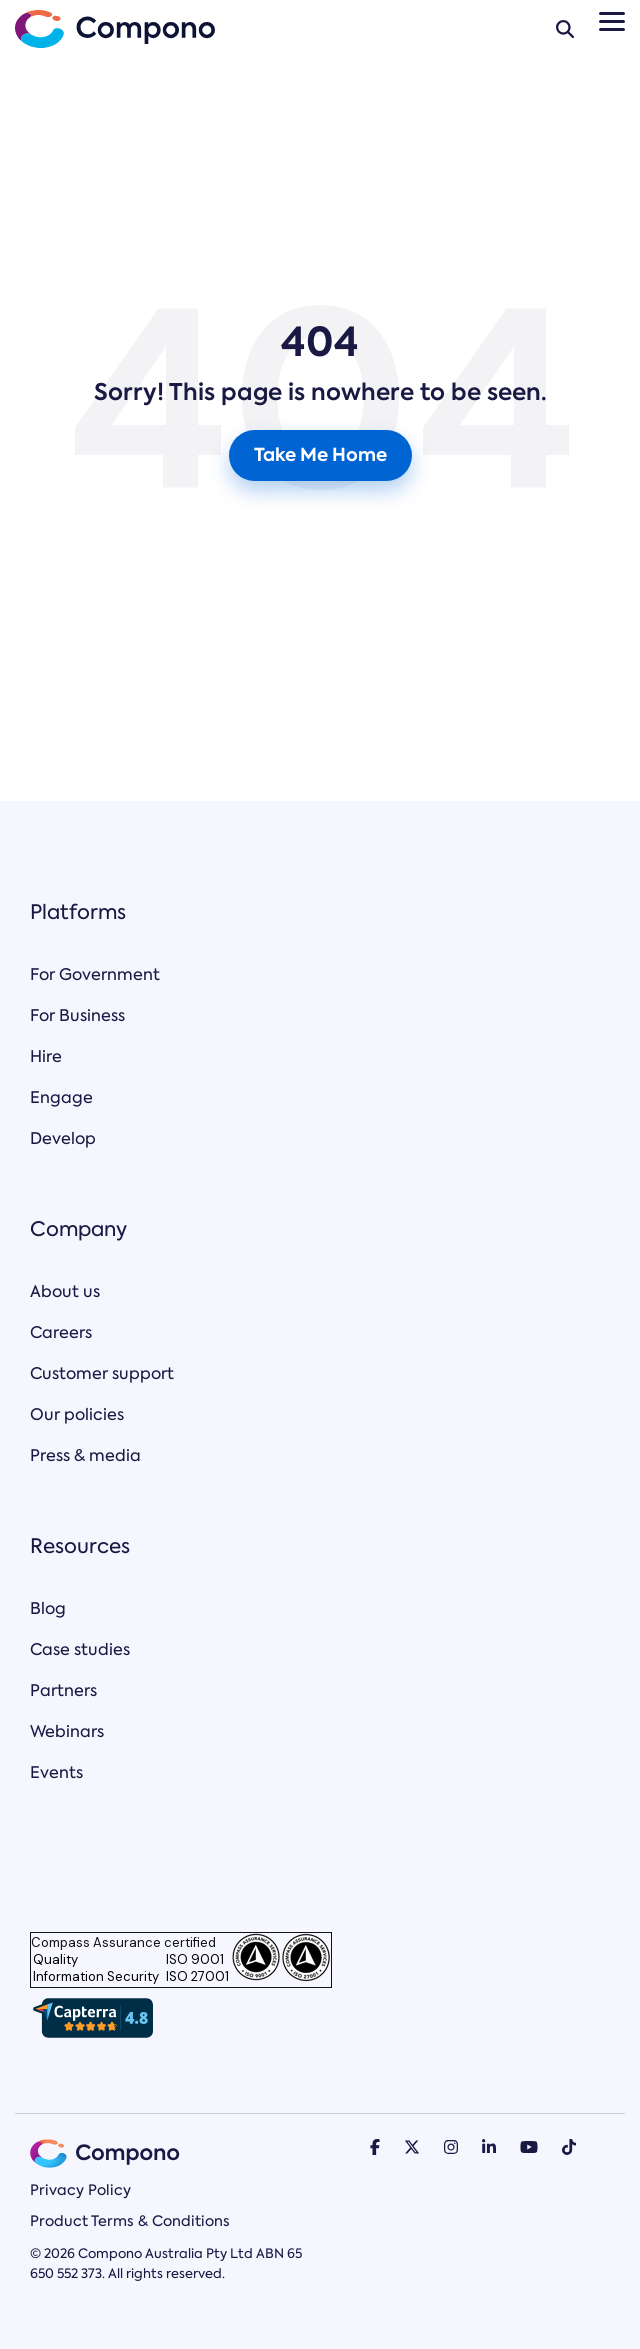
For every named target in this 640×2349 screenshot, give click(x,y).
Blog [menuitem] (48, 1608)
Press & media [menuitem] (85, 1455)
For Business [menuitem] (77, 1015)
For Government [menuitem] (95, 974)
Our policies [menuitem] (77, 1414)
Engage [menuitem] (61, 1097)
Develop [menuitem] (63, 1138)
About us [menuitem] (65, 1291)
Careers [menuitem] (61, 1332)
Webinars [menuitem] (67, 1731)
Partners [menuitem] (63, 1690)
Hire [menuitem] (46, 1056)
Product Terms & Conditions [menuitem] (130, 2221)
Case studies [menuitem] (80, 1649)
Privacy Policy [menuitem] (80, 2190)
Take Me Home (320, 454)
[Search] (565, 28)
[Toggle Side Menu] (612, 20)
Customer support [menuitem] (102, 1373)
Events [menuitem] (56, 1772)
